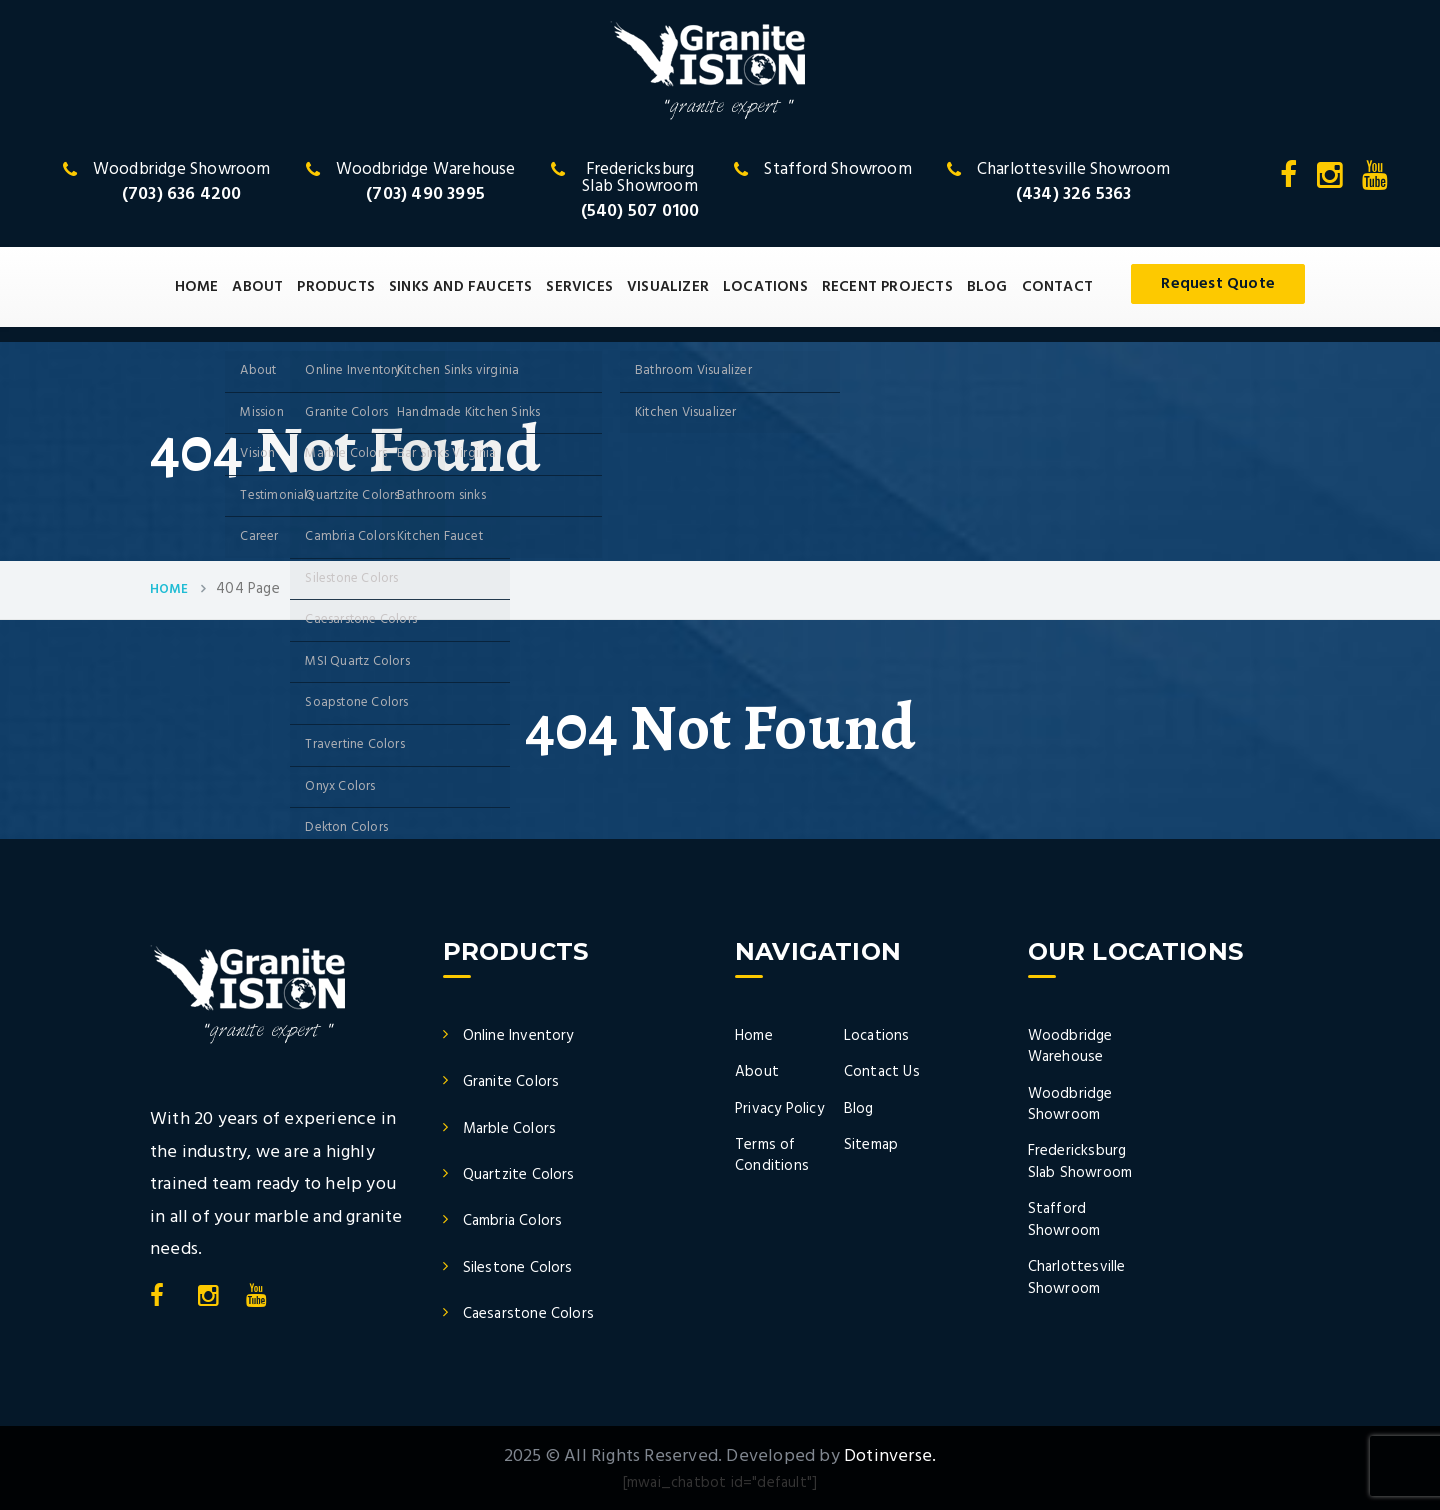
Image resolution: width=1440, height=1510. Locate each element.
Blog (859, 1109)
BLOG (987, 287)
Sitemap (871, 1145)
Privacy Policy (779, 1109)
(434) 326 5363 (1074, 194)
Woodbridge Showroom (1070, 1104)
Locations (877, 1036)
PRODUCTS (336, 287)
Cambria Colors (513, 1221)
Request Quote (1218, 284)
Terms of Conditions (772, 1155)
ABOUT (257, 287)
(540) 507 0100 (640, 211)
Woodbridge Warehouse (1070, 1046)
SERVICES (579, 287)
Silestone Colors (518, 1268)
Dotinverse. (890, 1456)
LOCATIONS (765, 287)
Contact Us (882, 1072)
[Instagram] (1332, 182)
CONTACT (1057, 287)
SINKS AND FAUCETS (460, 287)
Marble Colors (510, 1129)
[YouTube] (1375, 182)
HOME (197, 287)
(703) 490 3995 (425, 194)
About (757, 1072)
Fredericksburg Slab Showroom (1080, 1161)
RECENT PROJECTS (887, 287)
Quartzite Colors (519, 1175)
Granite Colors (511, 1082)
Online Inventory (518, 1036)
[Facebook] (1290, 182)
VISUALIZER (668, 287)
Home (169, 590)
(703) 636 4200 (182, 194)
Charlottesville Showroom (1077, 1277)
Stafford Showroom (1064, 1219)
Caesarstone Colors (529, 1314)
